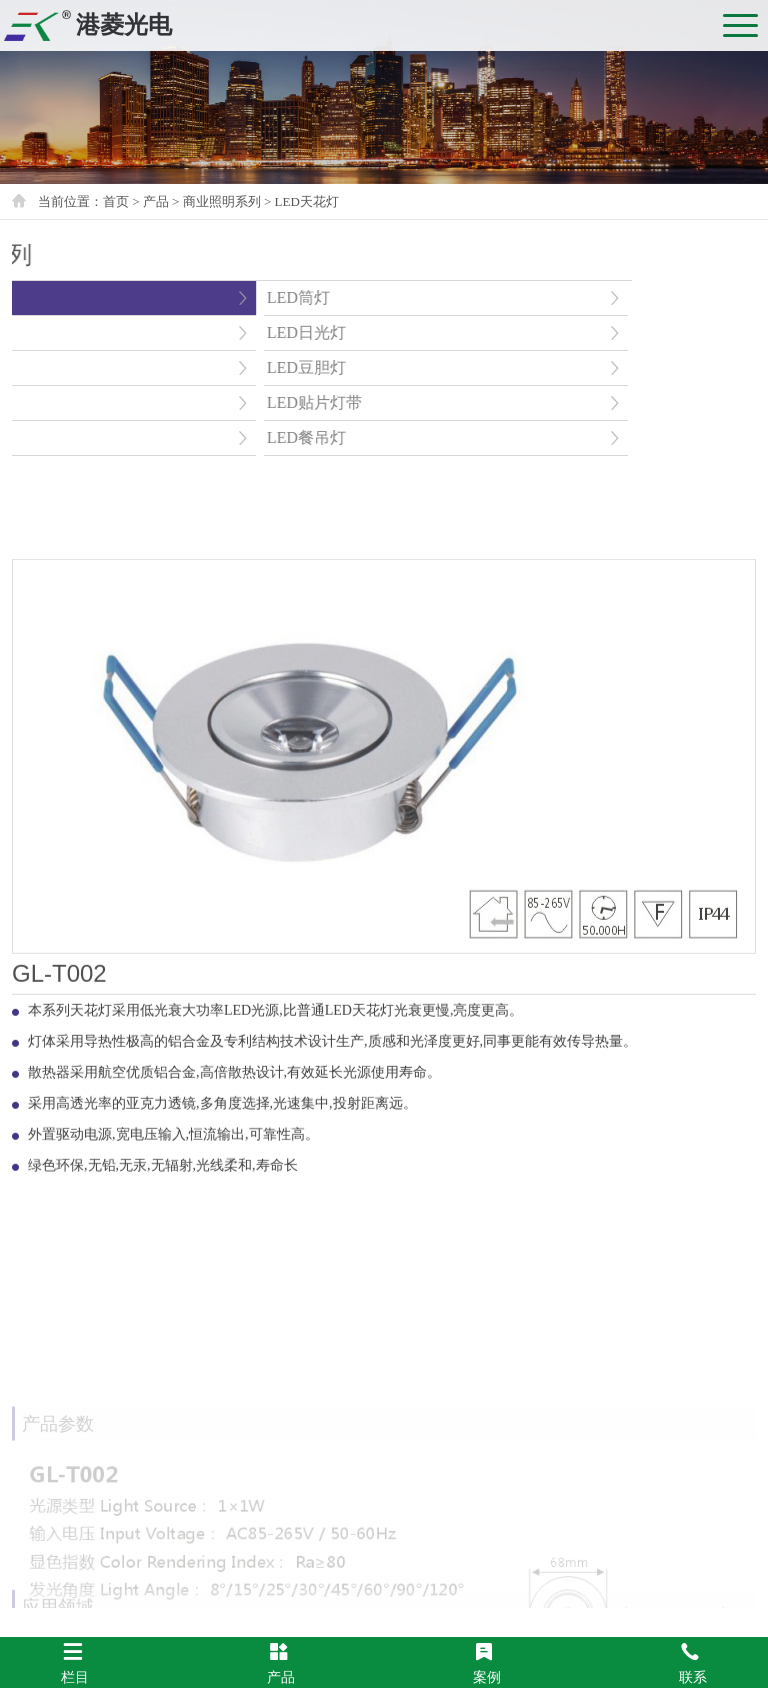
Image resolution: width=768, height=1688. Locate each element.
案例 (487, 1663)
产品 (281, 1663)
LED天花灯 (307, 201)
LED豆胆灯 (227, 367)
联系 (693, 1663)
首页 (116, 201)
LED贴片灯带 (235, 402)
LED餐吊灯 (227, 437)
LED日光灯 (227, 332)
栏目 (75, 1663)
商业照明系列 (222, 201)
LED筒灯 (219, 297)
